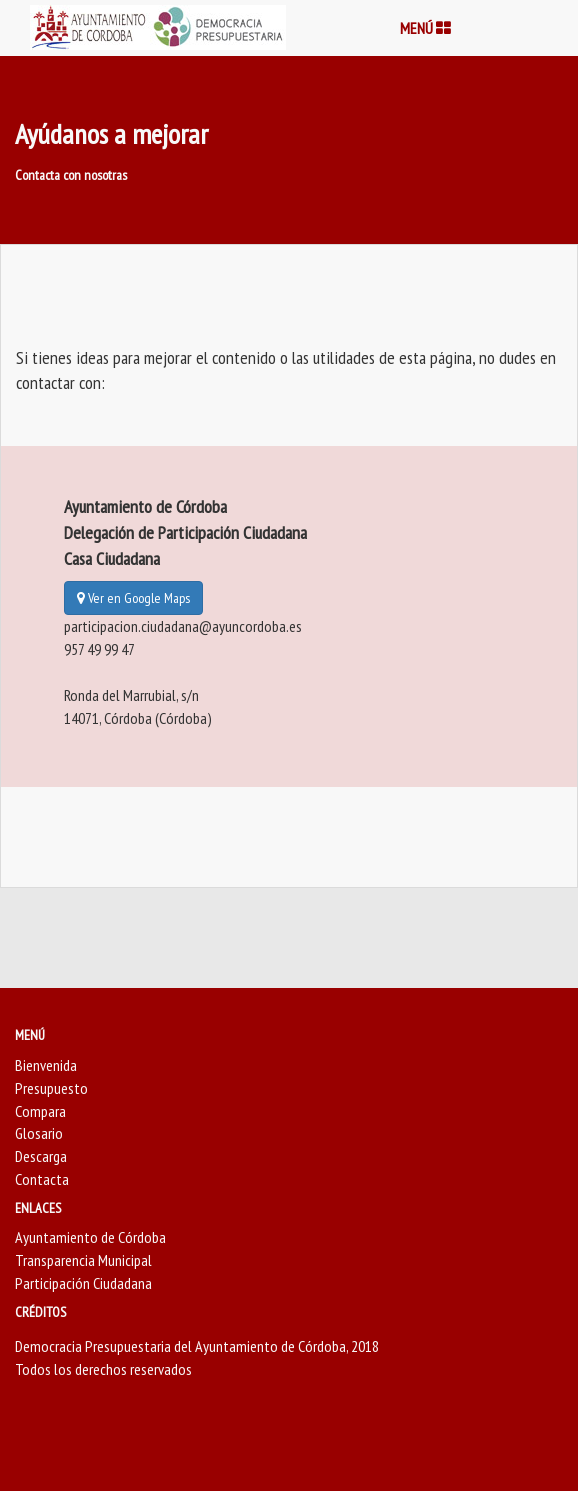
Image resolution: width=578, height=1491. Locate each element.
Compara (40, 1111)
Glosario (39, 1133)
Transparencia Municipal (83, 1260)
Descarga (41, 1156)
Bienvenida (46, 1065)
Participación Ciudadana (83, 1283)
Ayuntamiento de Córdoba (90, 1237)
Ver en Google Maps (133, 598)
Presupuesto (51, 1088)
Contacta (42, 1179)
